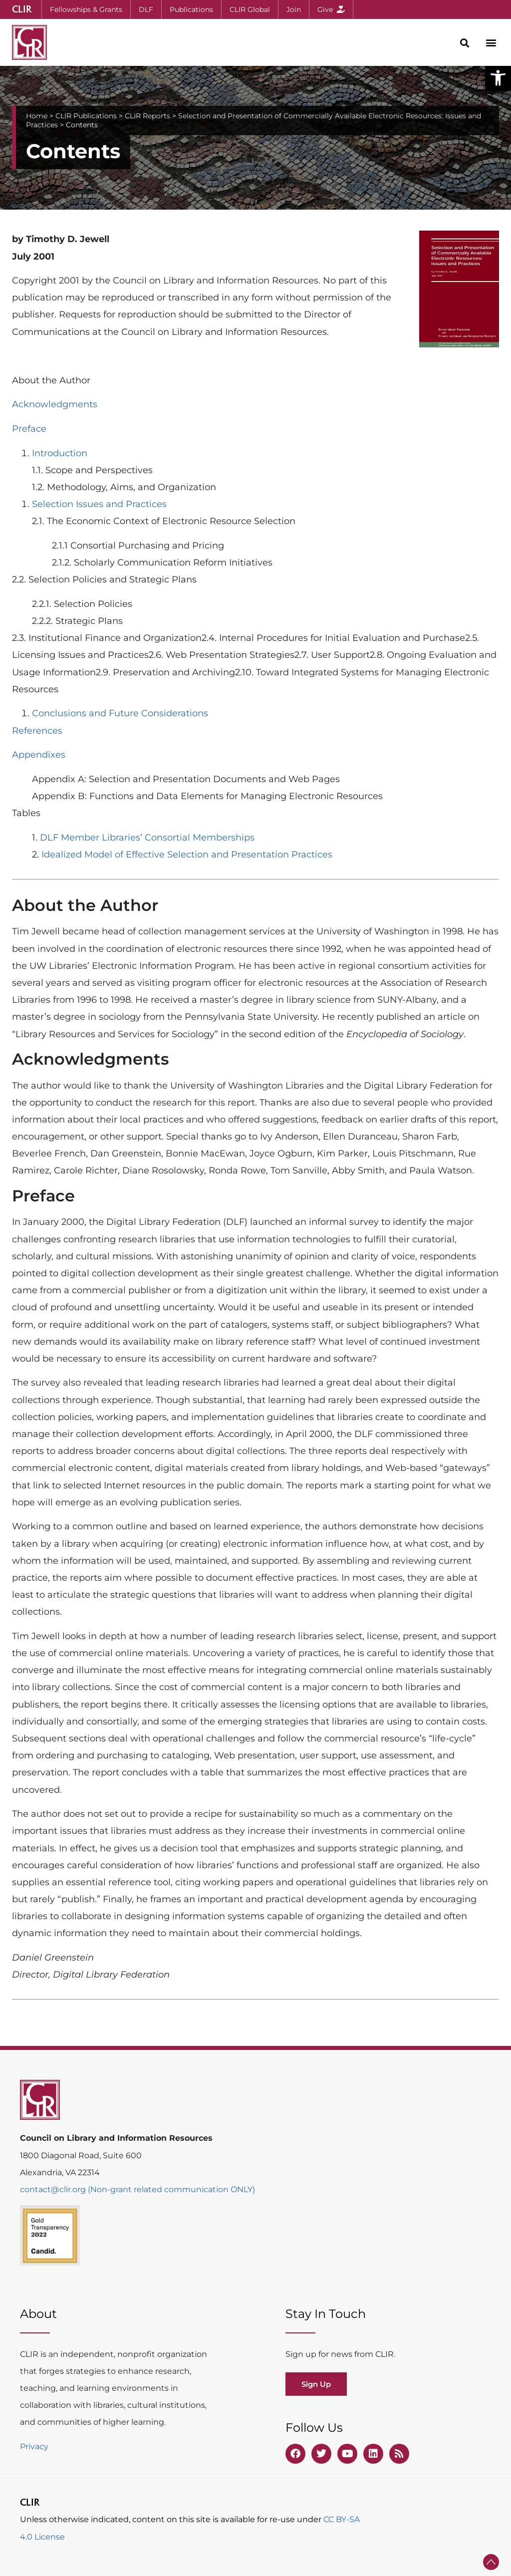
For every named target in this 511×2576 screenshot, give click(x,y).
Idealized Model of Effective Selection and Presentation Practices (186, 854)
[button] (498, 78)
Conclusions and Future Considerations (120, 713)
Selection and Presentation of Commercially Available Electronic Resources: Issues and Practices (253, 120)
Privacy (34, 2446)
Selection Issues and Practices (99, 504)
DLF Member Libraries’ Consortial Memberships (147, 837)
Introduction (59, 453)
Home (36, 115)
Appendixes (38, 754)
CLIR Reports (147, 115)
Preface (29, 428)
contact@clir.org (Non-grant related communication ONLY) (137, 2189)
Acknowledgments (54, 404)
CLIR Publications (86, 115)
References (37, 730)
